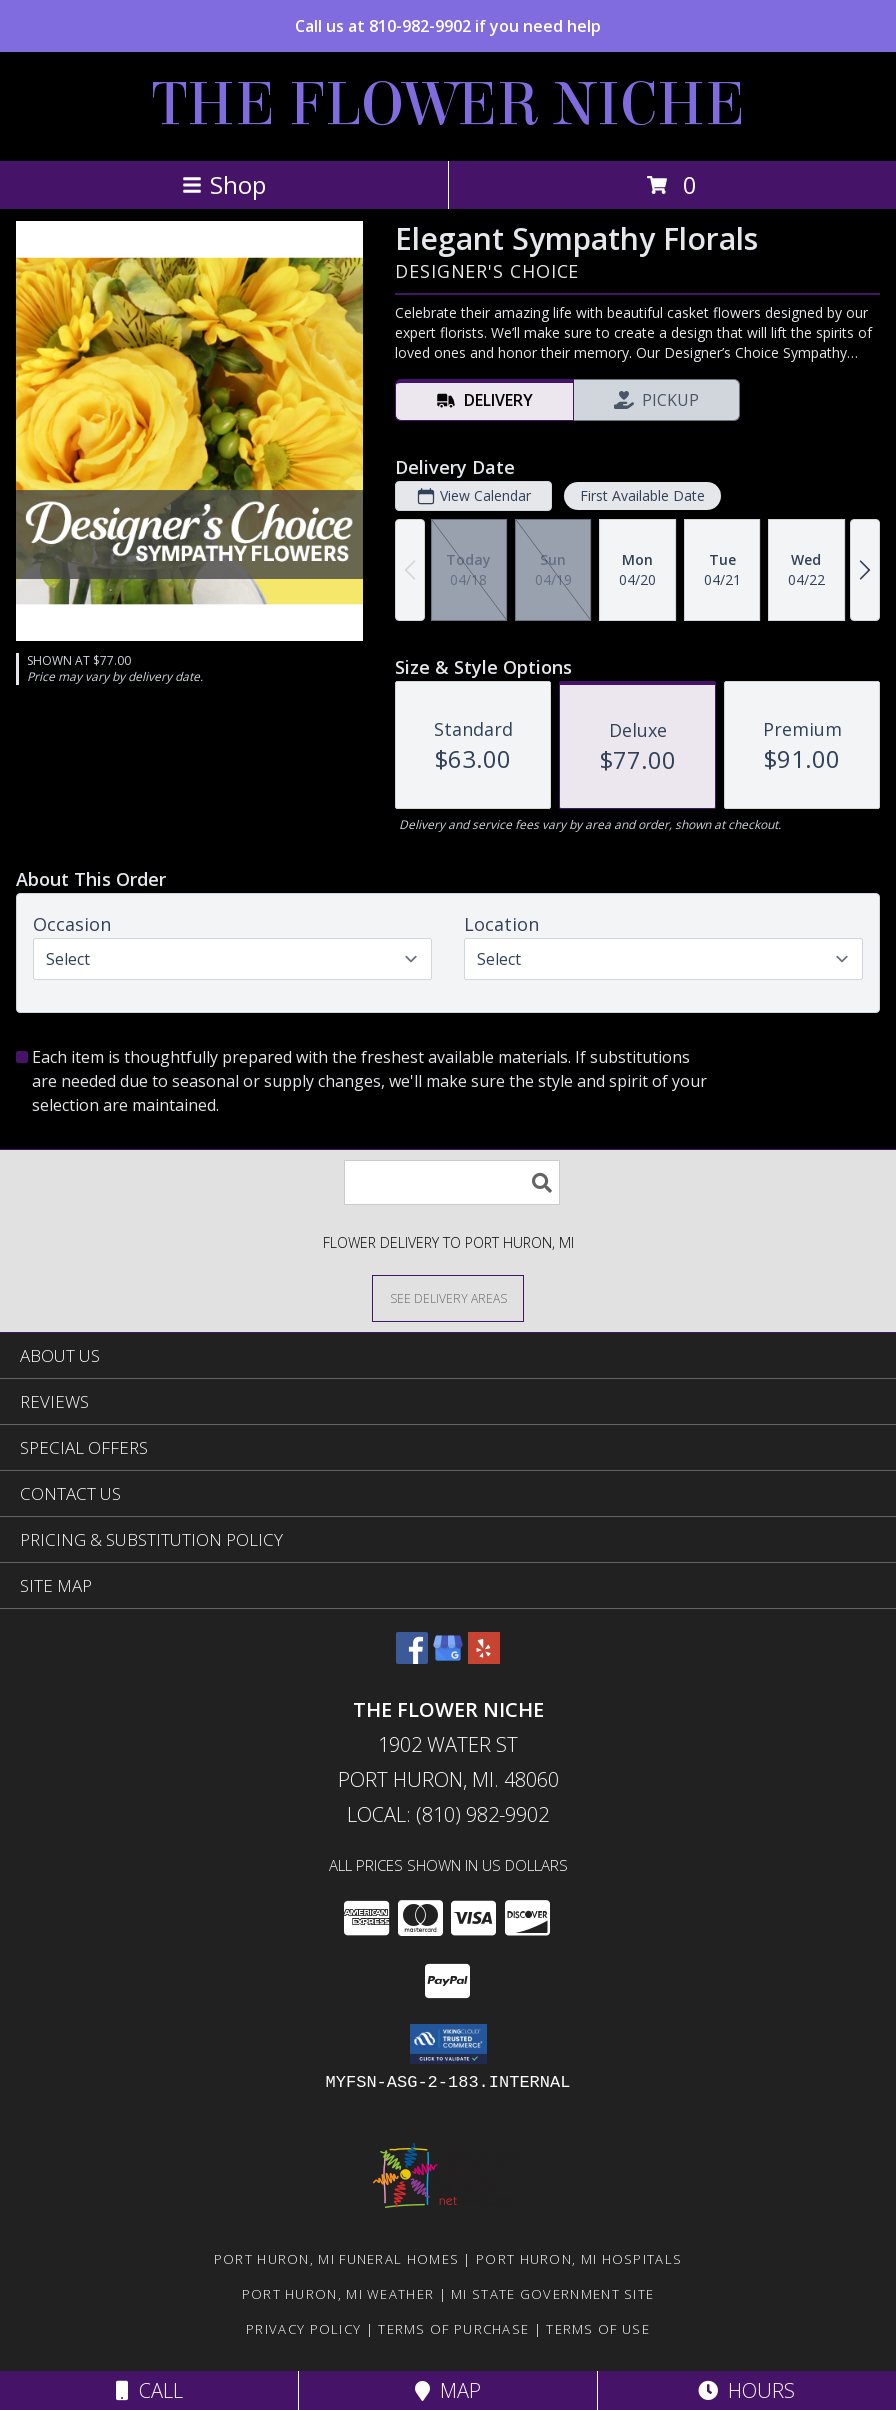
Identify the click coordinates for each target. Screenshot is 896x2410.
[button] (448, 2044)
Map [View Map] (448, 2390)
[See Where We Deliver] (448, 1297)
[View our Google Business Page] (448, 1657)
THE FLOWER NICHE (448, 104)
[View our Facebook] (412, 1657)
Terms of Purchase (453, 2329)
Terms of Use (598, 2329)
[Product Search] (452, 1182)
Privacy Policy (303, 2329)
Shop (224, 184)
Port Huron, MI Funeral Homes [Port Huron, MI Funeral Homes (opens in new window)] (336, 2259)
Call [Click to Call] (149, 2390)
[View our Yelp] (484, 1657)
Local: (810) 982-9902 (448, 1814)
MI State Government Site (552, 2294)
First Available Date (642, 495)
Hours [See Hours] (746, 2390)
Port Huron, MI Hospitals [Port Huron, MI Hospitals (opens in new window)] (579, 2259)
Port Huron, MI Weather (338, 2294)
